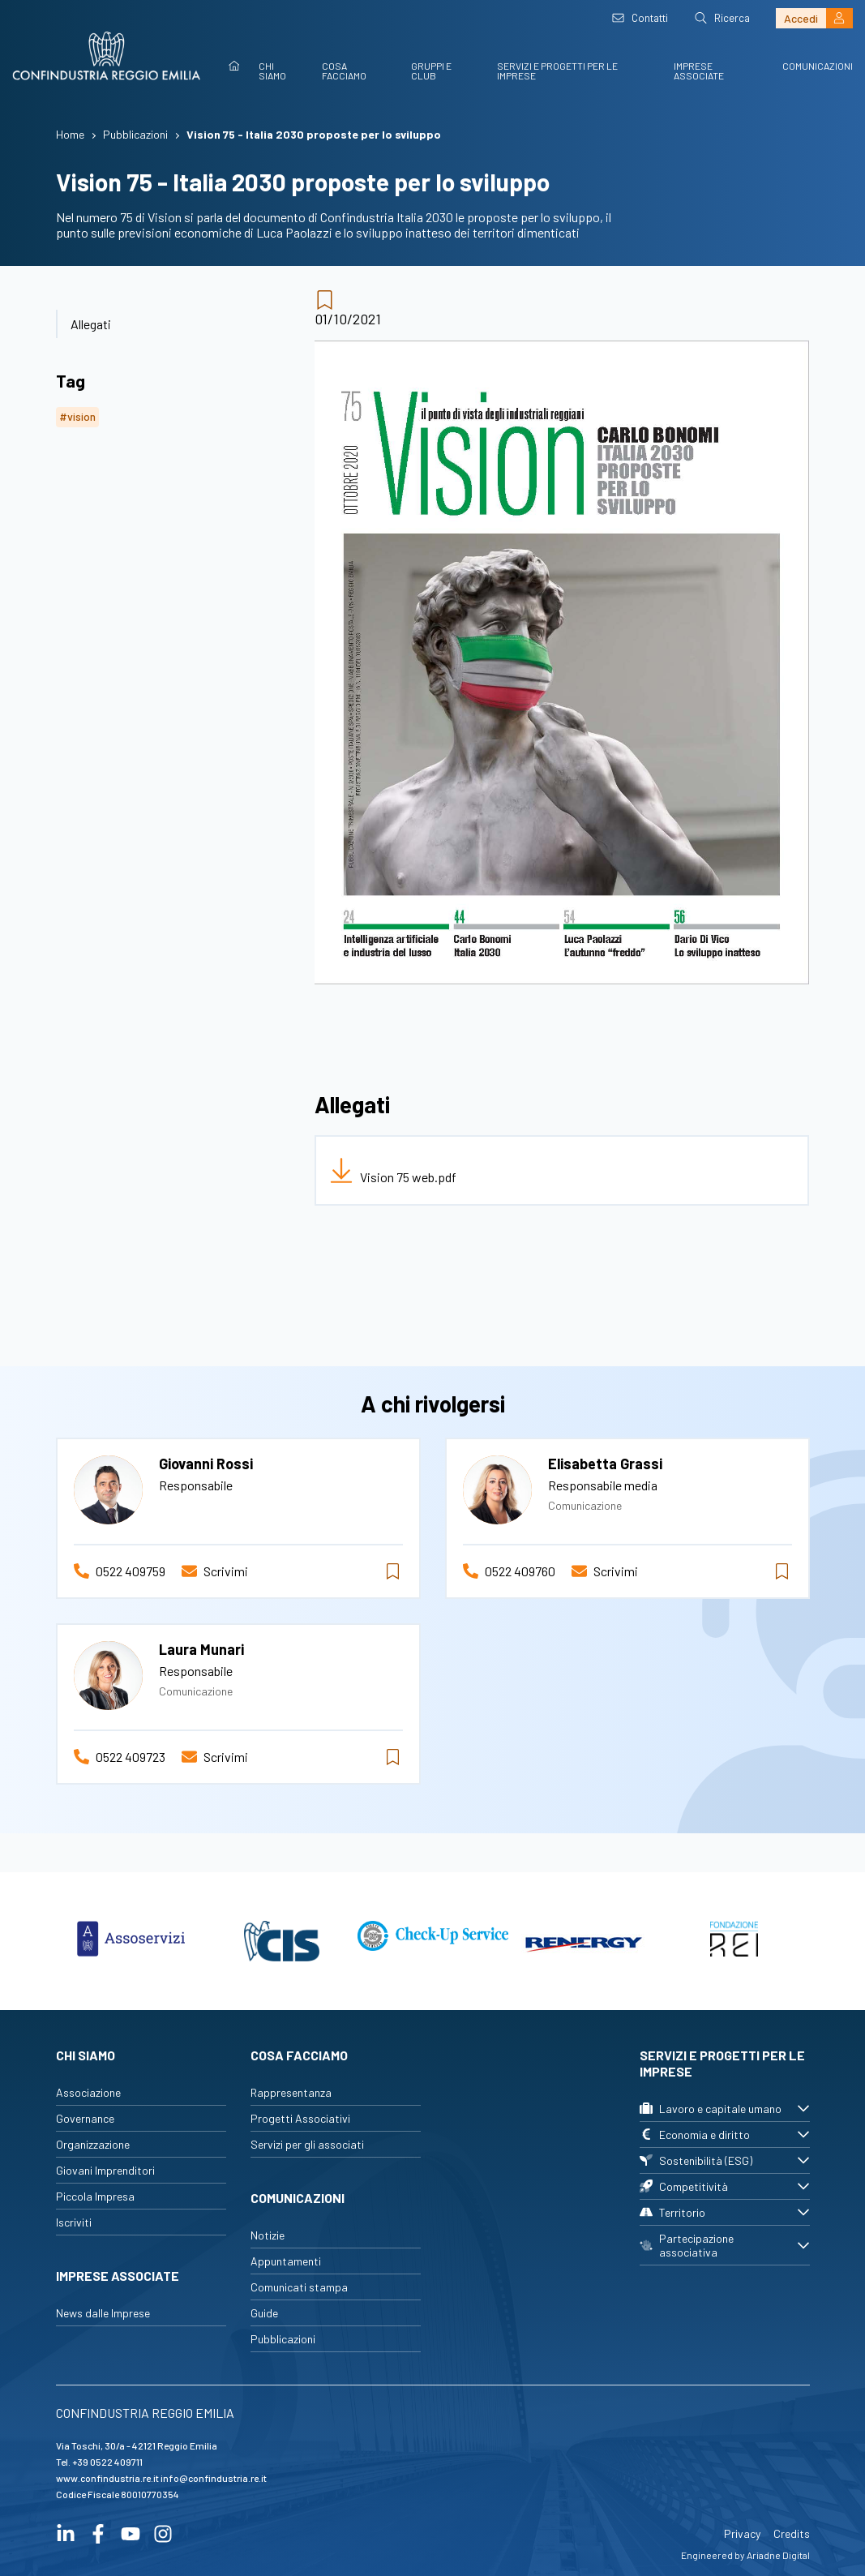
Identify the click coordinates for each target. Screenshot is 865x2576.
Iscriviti (74, 2222)
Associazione (88, 2092)
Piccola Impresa (95, 2196)
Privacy (742, 2533)
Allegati (91, 324)
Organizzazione (93, 2144)
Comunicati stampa (299, 2287)
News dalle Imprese (103, 2313)
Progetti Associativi (300, 2118)
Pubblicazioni (283, 2339)
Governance (85, 2118)
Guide (264, 2313)
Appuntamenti (286, 2261)
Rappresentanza (291, 2092)
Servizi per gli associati (307, 2144)
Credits (791, 2533)
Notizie (268, 2235)
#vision (77, 416)
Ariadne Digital (778, 2555)
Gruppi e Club (431, 70)
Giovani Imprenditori (105, 2170)
